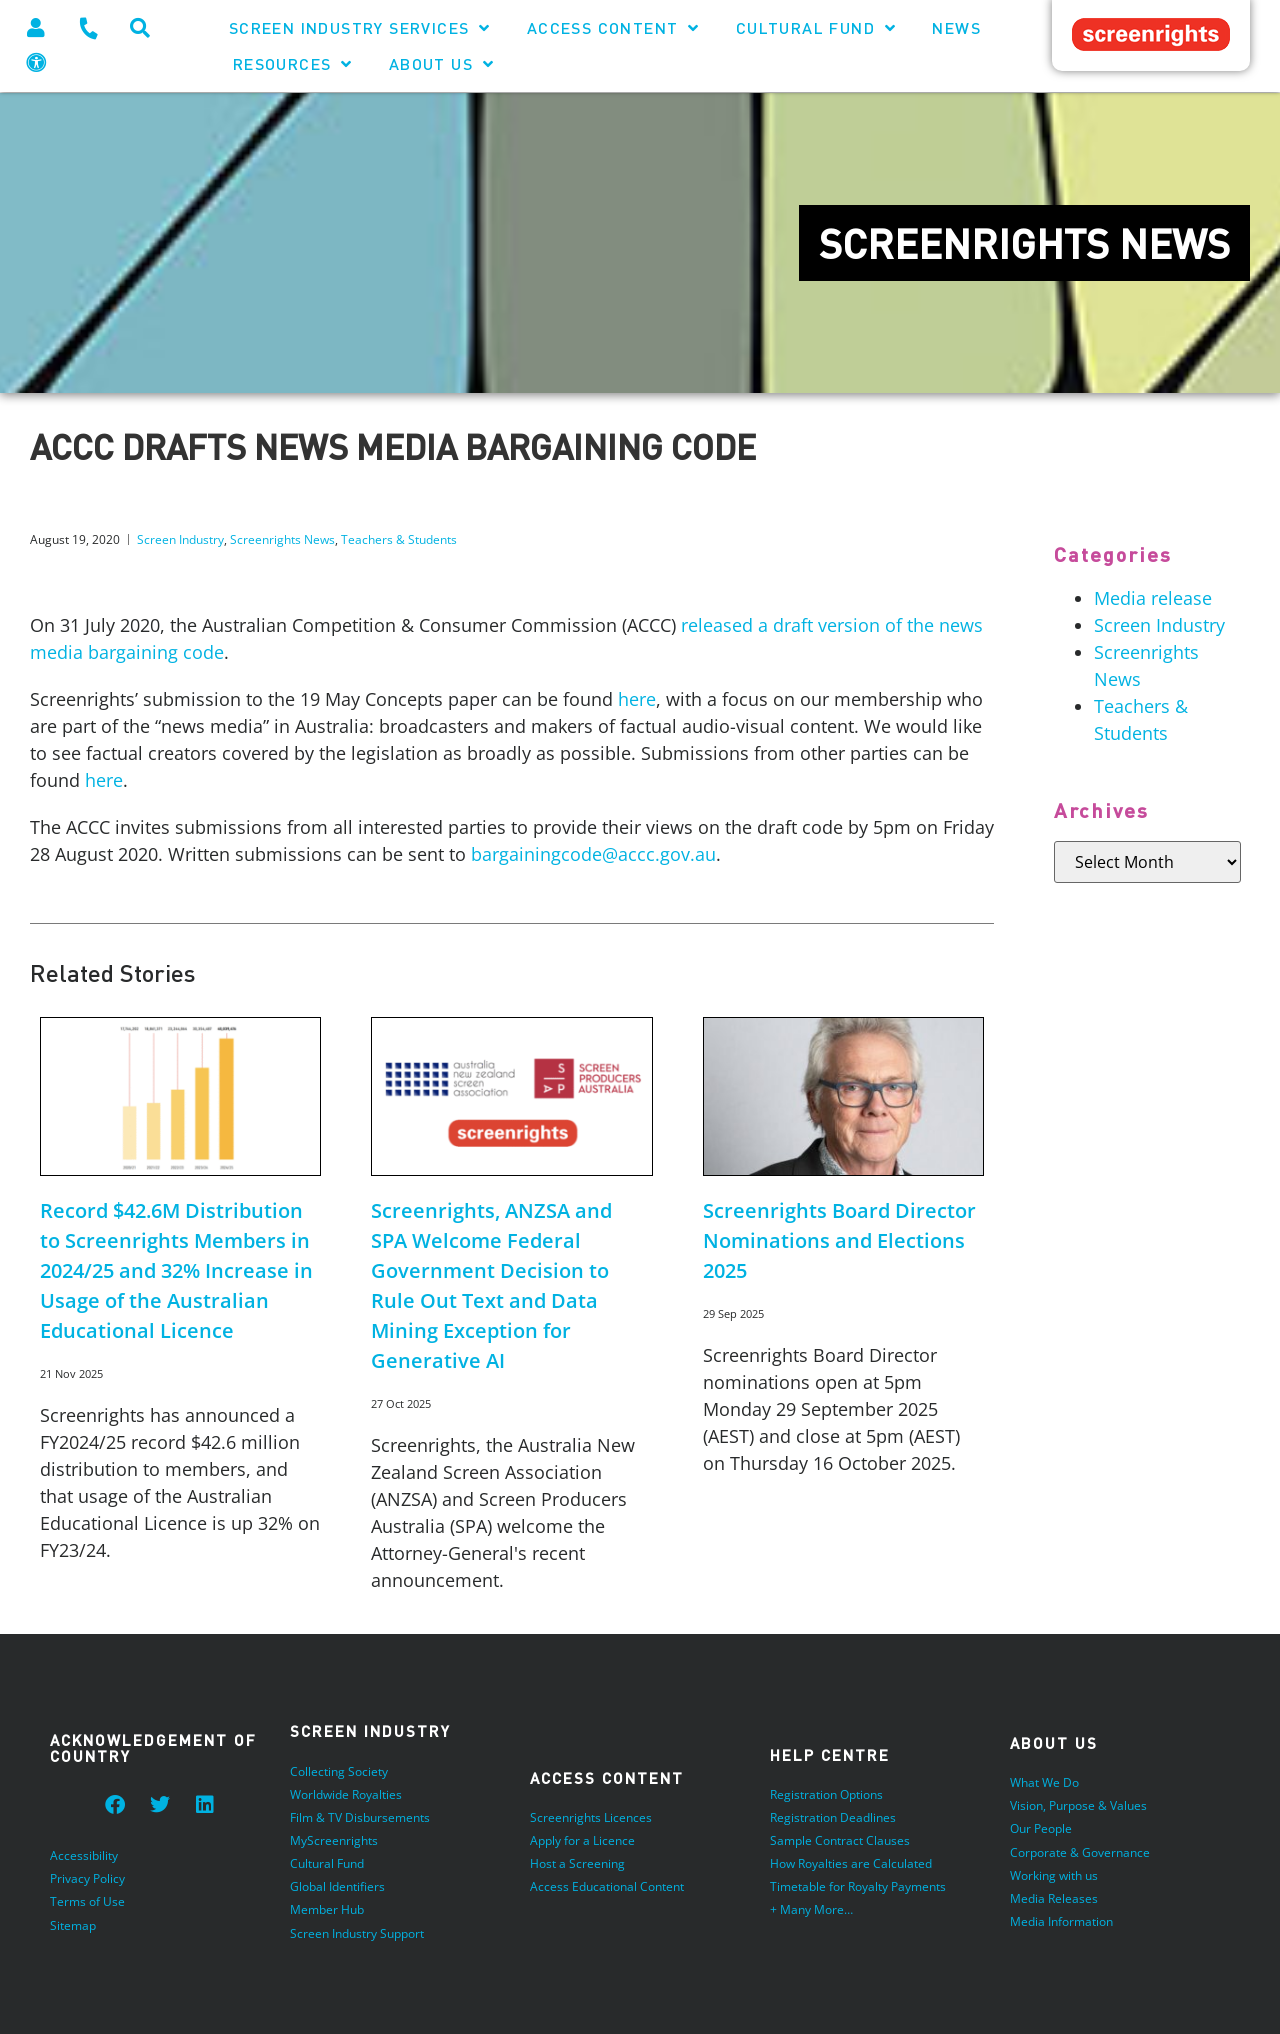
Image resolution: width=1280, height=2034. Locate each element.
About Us (442, 64)
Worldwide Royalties (346, 1795)
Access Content (613, 28)
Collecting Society (339, 1772)
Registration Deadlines (833, 1818)
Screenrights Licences (591, 1818)
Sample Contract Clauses (840, 1841)
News (956, 27)
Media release (1153, 598)
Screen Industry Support (357, 1933)
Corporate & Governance (1080, 1852)
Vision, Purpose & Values (1078, 1806)
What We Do (1044, 1783)
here (637, 699)
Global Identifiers (337, 1887)
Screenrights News (282, 539)
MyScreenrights (334, 1841)
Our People (1041, 1829)
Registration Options (826, 1795)
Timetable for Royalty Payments (858, 1887)
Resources (293, 64)
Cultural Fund (816, 28)
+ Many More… (811, 1910)
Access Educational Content (607, 1887)
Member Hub (327, 1910)
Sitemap (73, 1925)
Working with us (1054, 1875)
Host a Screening (577, 1864)
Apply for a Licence (582, 1841)
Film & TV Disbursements (360, 1818)
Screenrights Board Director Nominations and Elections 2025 (839, 1240)
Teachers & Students (399, 539)
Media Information (1061, 1921)
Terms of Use (87, 1902)
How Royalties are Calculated (851, 1864)
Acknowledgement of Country (153, 1748)
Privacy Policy (87, 1879)
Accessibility (84, 1856)
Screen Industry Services (360, 28)
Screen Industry (180, 539)
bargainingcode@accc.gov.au (593, 854)
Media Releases (1054, 1898)
